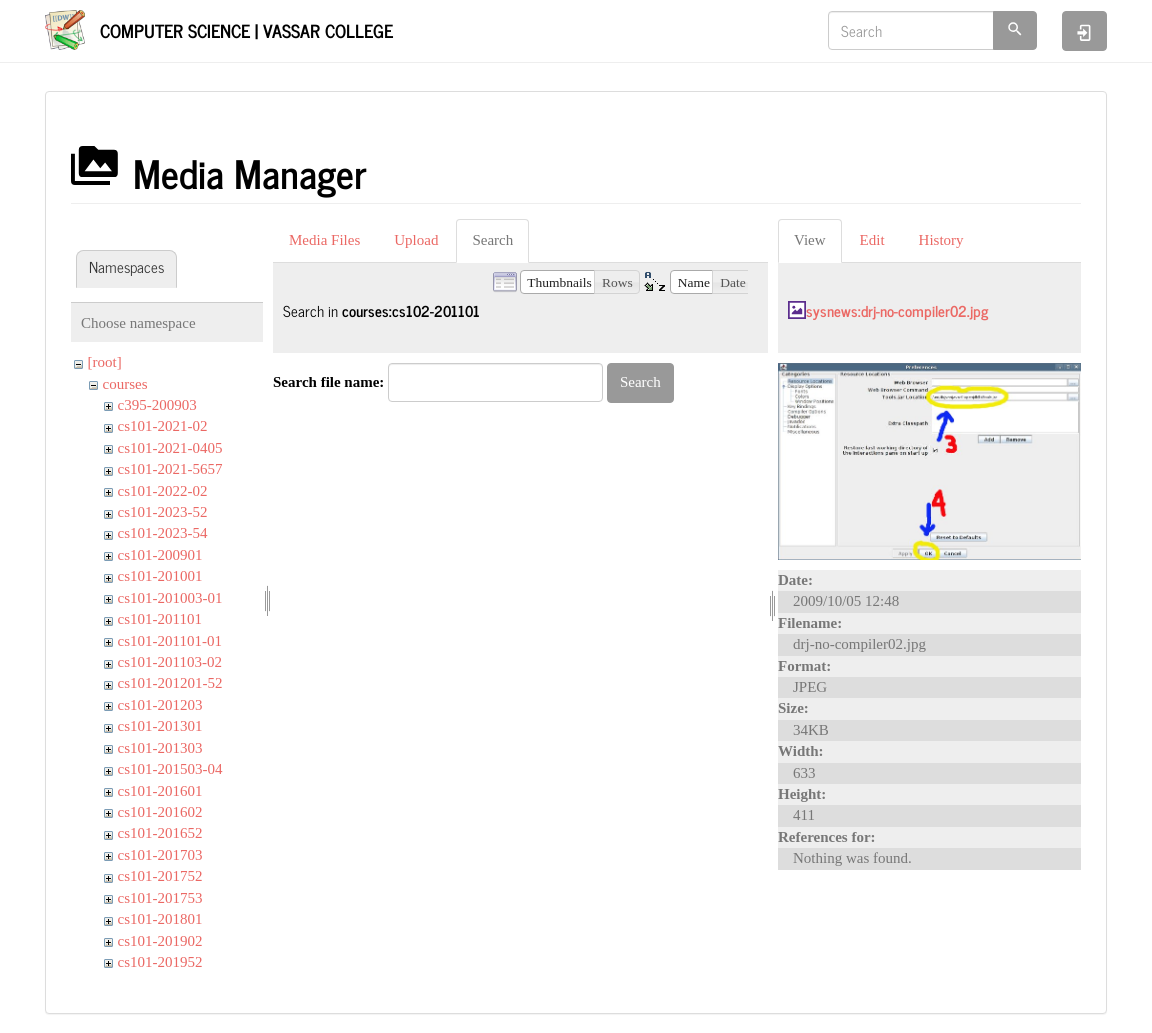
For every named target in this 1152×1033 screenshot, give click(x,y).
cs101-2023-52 (163, 512)
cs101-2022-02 (163, 491)
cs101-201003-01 (170, 598)
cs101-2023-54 (163, 533)
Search (492, 240)
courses (125, 384)
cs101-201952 (160, 962)
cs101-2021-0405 (170, 448)
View (810, 240)
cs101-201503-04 (170, 769)
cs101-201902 (160, 941)
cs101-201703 (160, 855)
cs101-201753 (160, 898)
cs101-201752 (160, 876)
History (941, 240)
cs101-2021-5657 (170, 469)
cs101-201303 (160, 748)
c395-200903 (157, 405)
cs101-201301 (160, 726)
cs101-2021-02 (163, 426)
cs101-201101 (160, 619)
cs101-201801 (160, 919)
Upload (416, 240)
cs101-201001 (160, 576)
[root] (105, 362)
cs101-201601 (160, 791)
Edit (872, 240)
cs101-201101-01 (170, 641)
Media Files (324, 240)
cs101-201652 (160, 833)
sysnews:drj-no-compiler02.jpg (897, 310)
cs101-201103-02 (170, 662)
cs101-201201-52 (170, 683)
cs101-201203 (160, 705)
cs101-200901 (160, 555)
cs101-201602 (160, 812)
